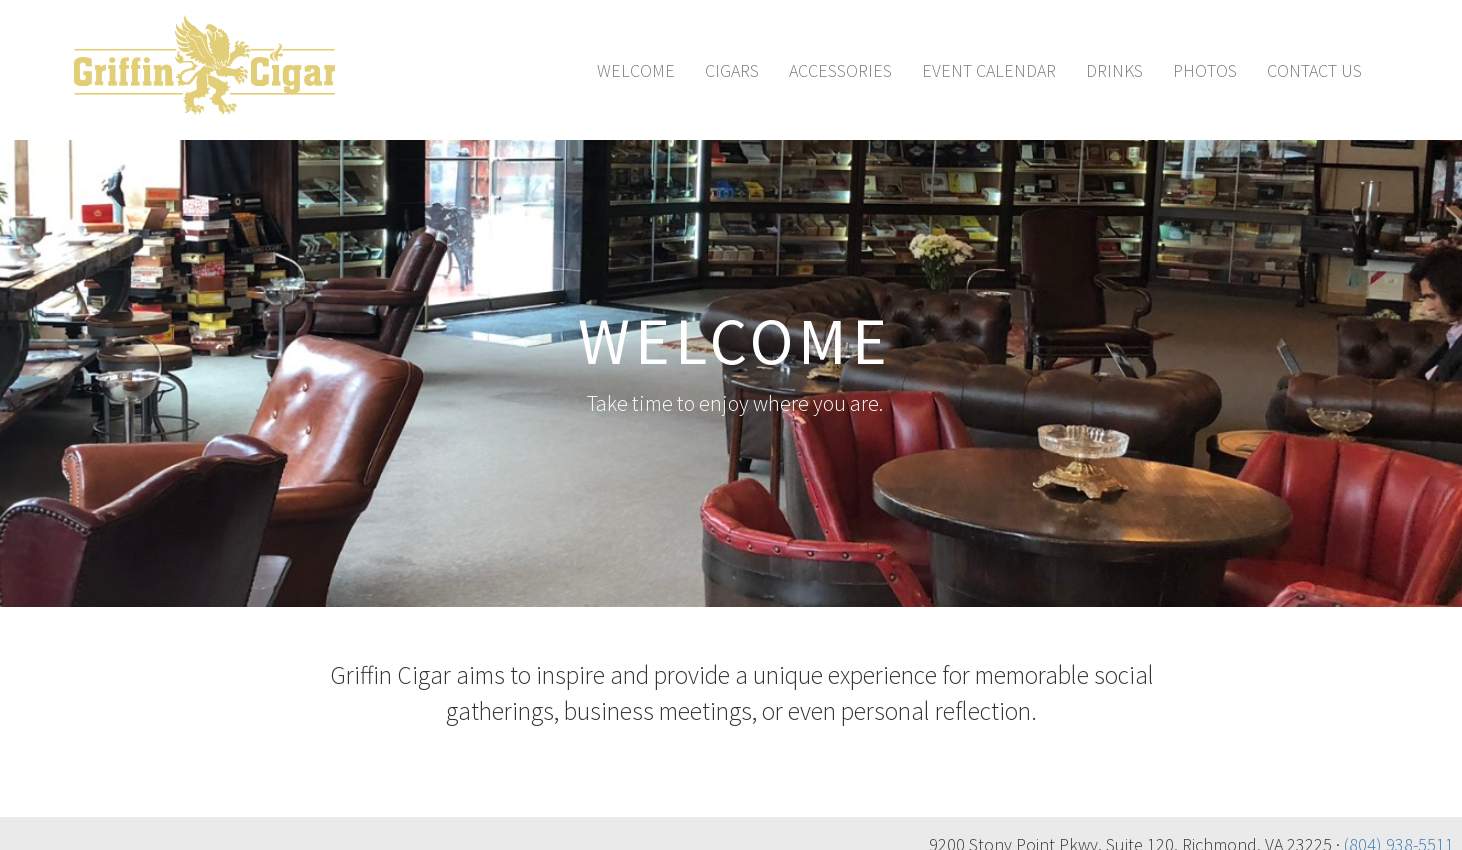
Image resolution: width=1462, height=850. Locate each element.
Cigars (732, 70)
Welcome (636, 70)
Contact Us (1314, 70)
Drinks (1114, 70)
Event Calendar (989, 70)
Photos (1205, 70)
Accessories (840, 70)
